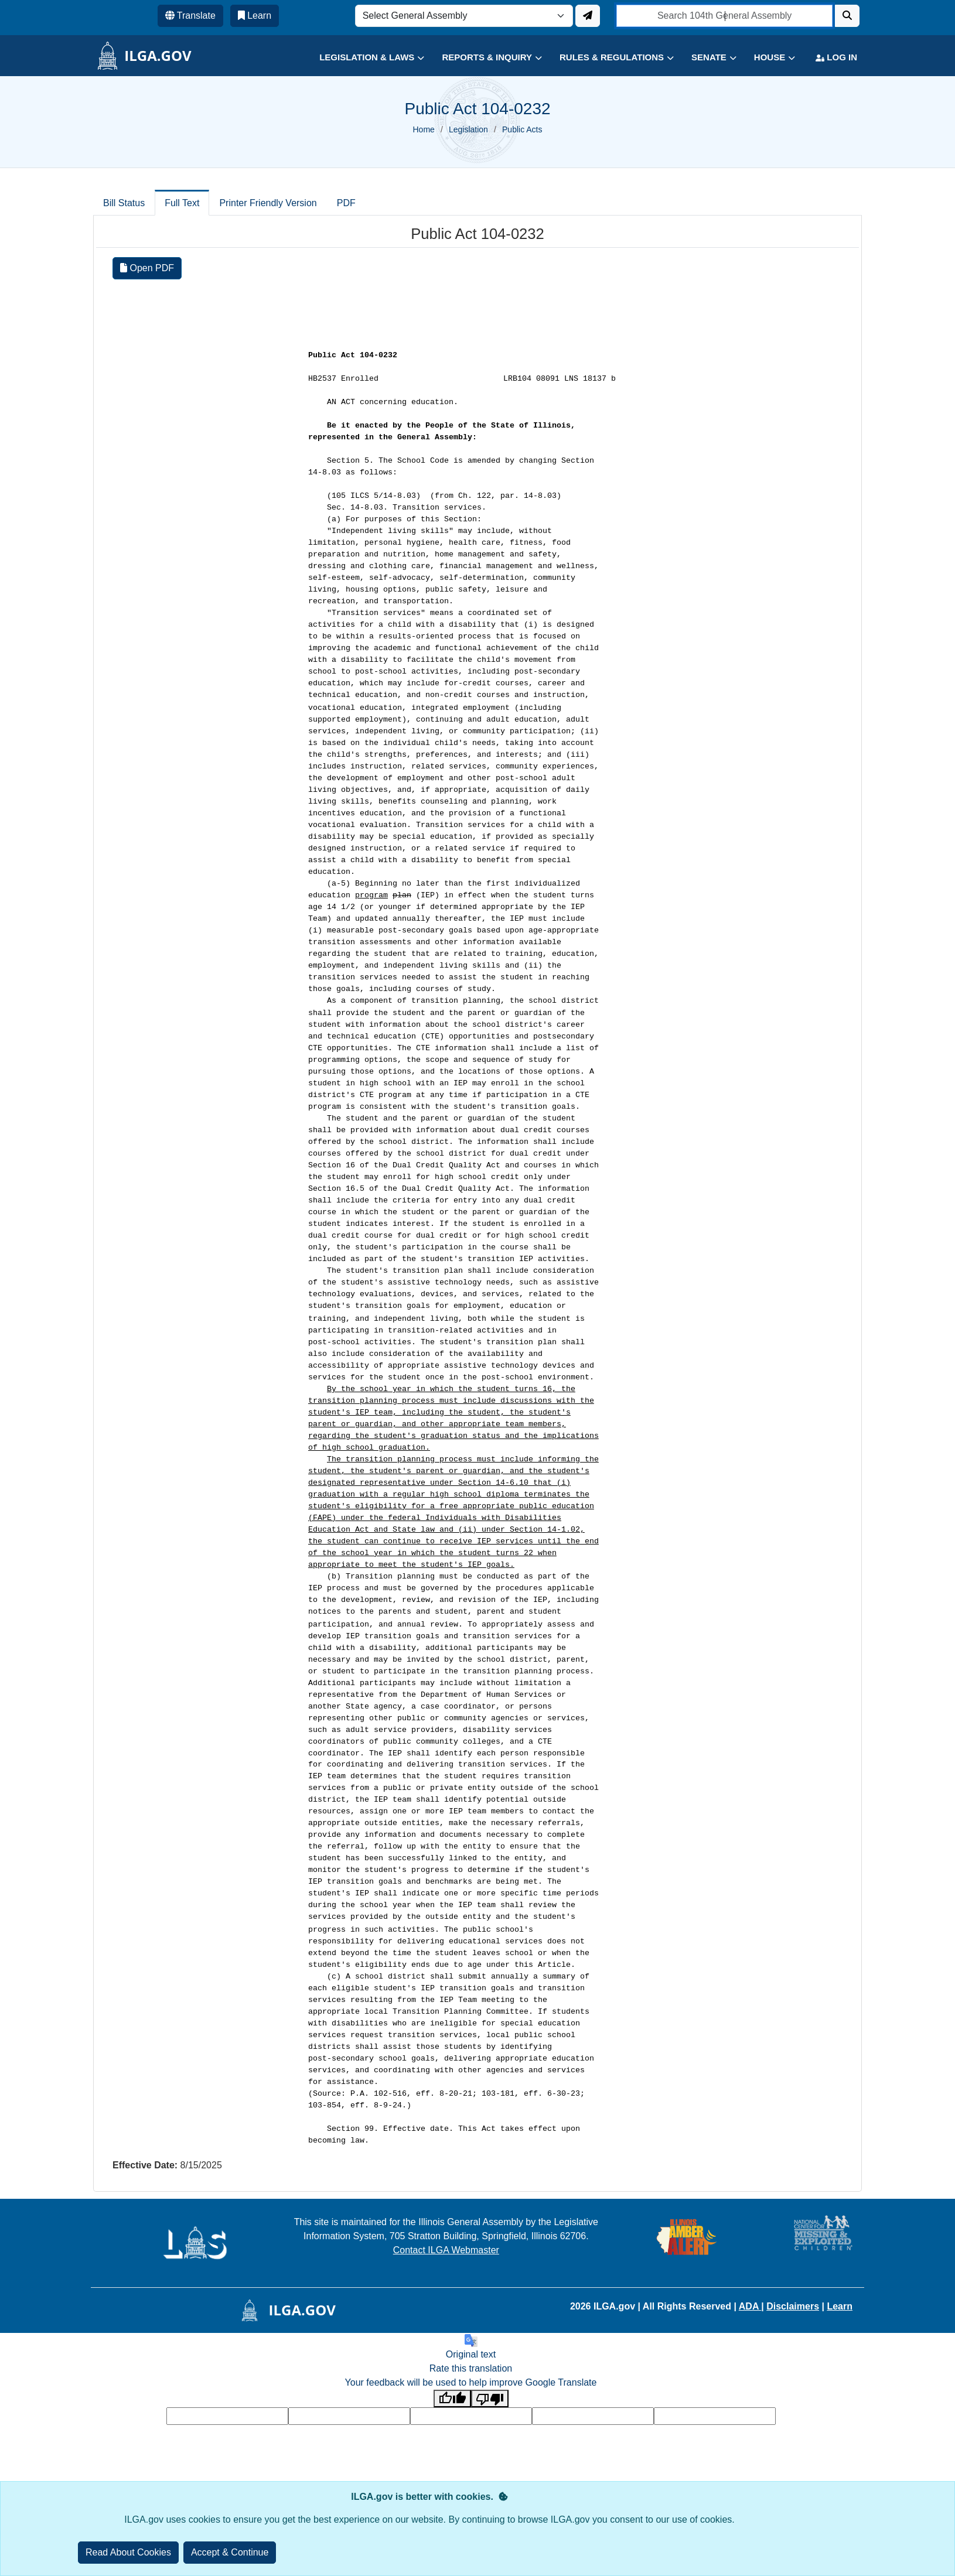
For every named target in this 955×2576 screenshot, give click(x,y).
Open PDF (147, 268)
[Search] (847, 16)
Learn (839, 2306)
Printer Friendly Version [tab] (267, 203)
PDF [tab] (346, 203)
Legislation (468, 129)
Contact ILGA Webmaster (446, 2250)
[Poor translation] (490, 2399)
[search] (724, 16)
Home (424, 129)
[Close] (230, 2552)
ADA (750, 2306)
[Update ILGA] (587, 16)
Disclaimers (792, 2306)
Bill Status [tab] (124, 203)
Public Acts (522, 129)
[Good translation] (452, 2399)
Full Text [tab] (182, 203)
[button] (363, 57)
